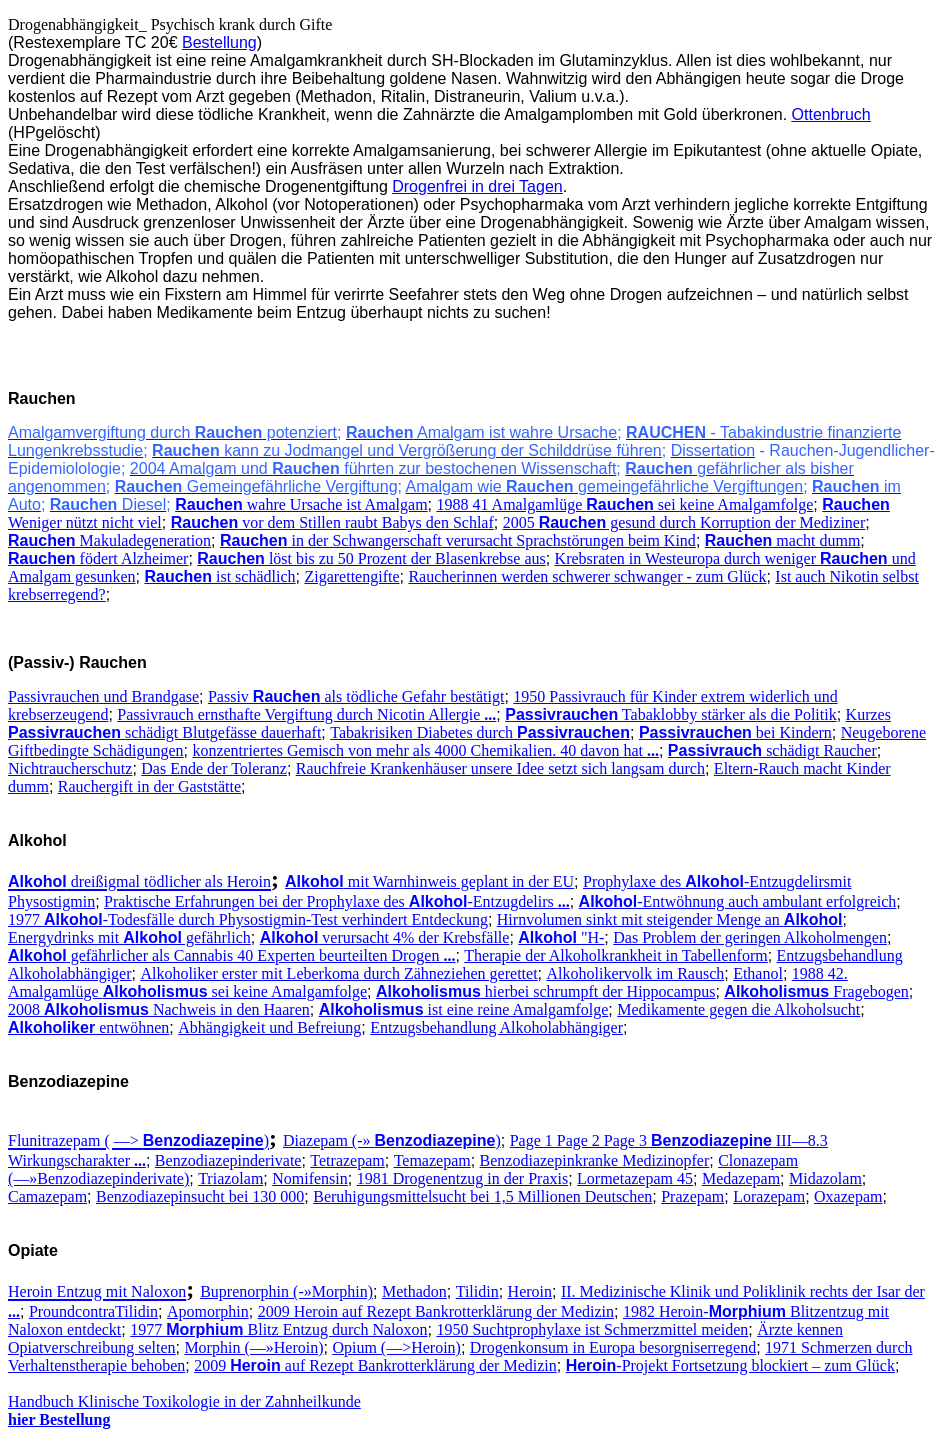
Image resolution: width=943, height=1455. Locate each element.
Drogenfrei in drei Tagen (477, 186)
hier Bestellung (59, 1419)
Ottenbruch (831, 114)
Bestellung (219, 42)
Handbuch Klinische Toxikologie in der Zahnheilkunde (184, 1401)
